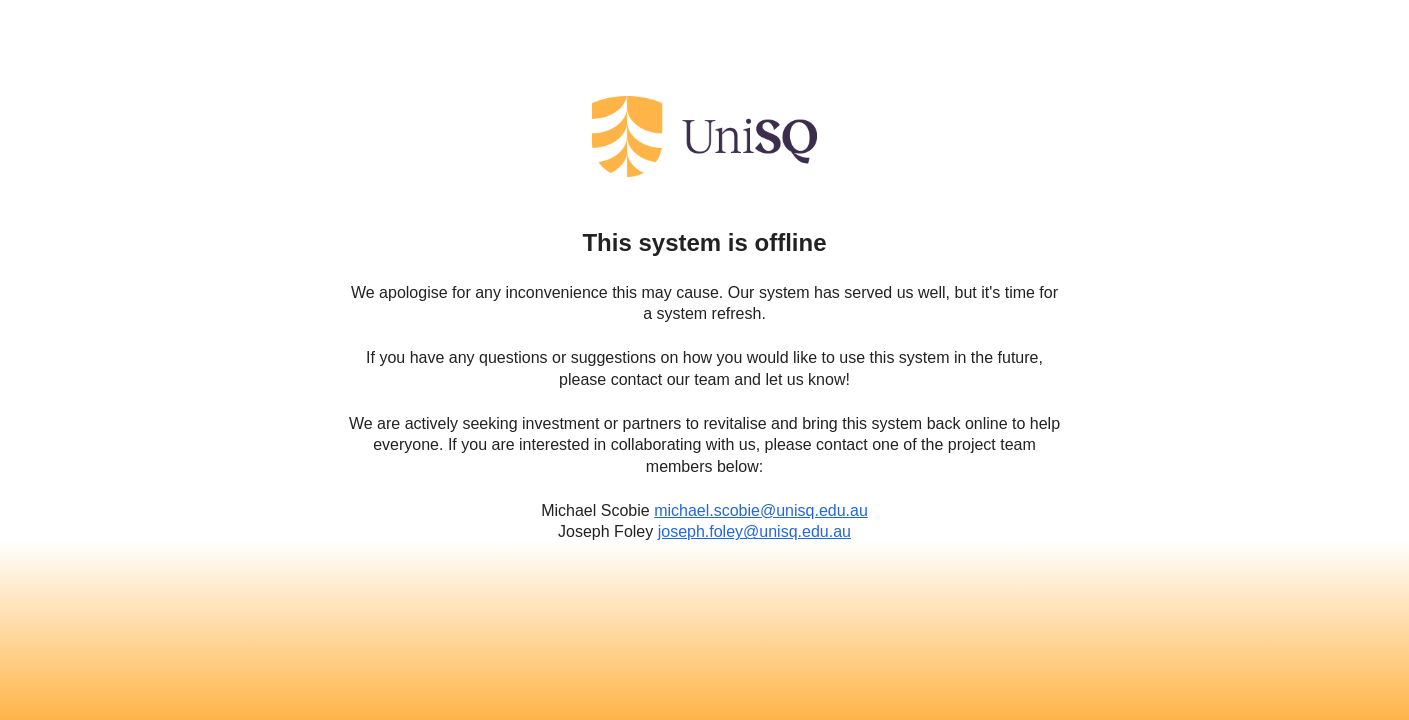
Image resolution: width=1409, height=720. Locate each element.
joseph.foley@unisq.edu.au (754, 531)
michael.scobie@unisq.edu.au (761, 510)
